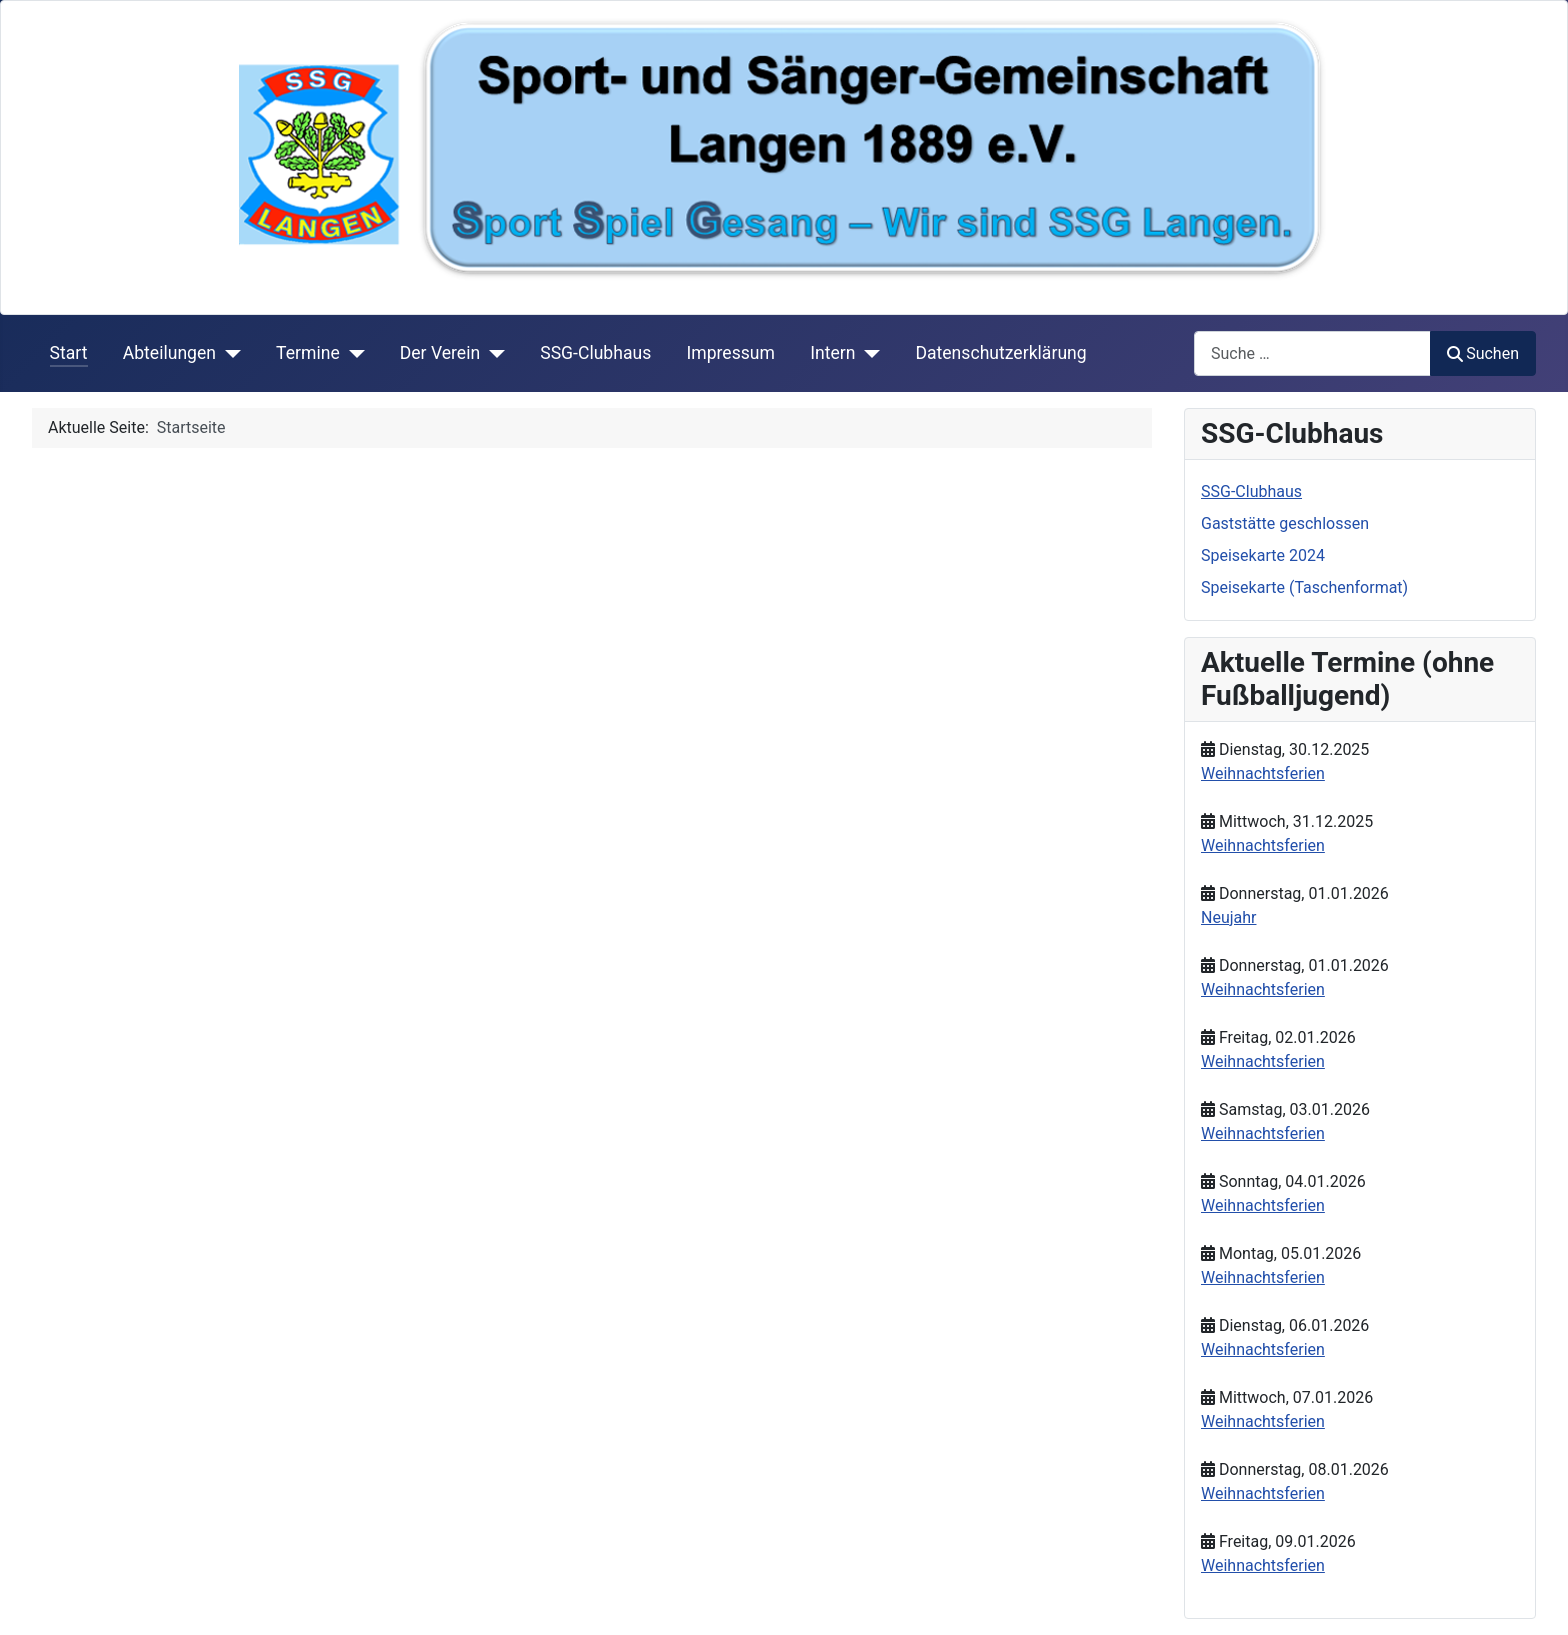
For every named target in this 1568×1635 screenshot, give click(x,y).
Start (69, 353)
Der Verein (440, 353)
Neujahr (1228, 917)
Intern (832, 353)
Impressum (730, 353)
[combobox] (1312, 353)
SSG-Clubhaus (595, 353)
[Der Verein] (492, 353)
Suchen (1483, 353)
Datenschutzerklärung (1000, 353)
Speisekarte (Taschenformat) (1304, 587)
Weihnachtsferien (1263, 773)
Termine (308, 353)
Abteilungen (169, 353)
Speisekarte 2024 (1263, 555)
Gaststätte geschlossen (1285, 523)
